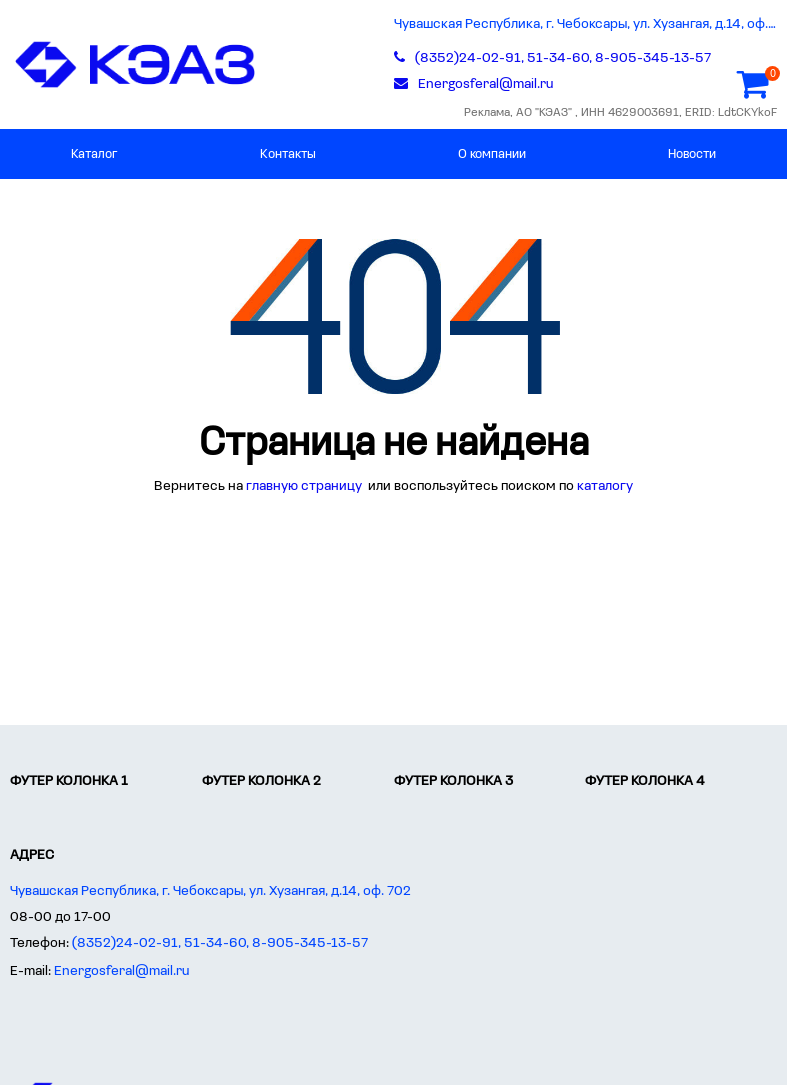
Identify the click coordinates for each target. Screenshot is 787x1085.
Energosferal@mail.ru (122, 971)
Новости (692, 154)
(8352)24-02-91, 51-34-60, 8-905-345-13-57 (220, 943)
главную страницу (305, 486)
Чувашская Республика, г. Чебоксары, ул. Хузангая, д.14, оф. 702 (586, 24)
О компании (492, 154)
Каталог (94, 154)
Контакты (288, 154)
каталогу (605, 486)
